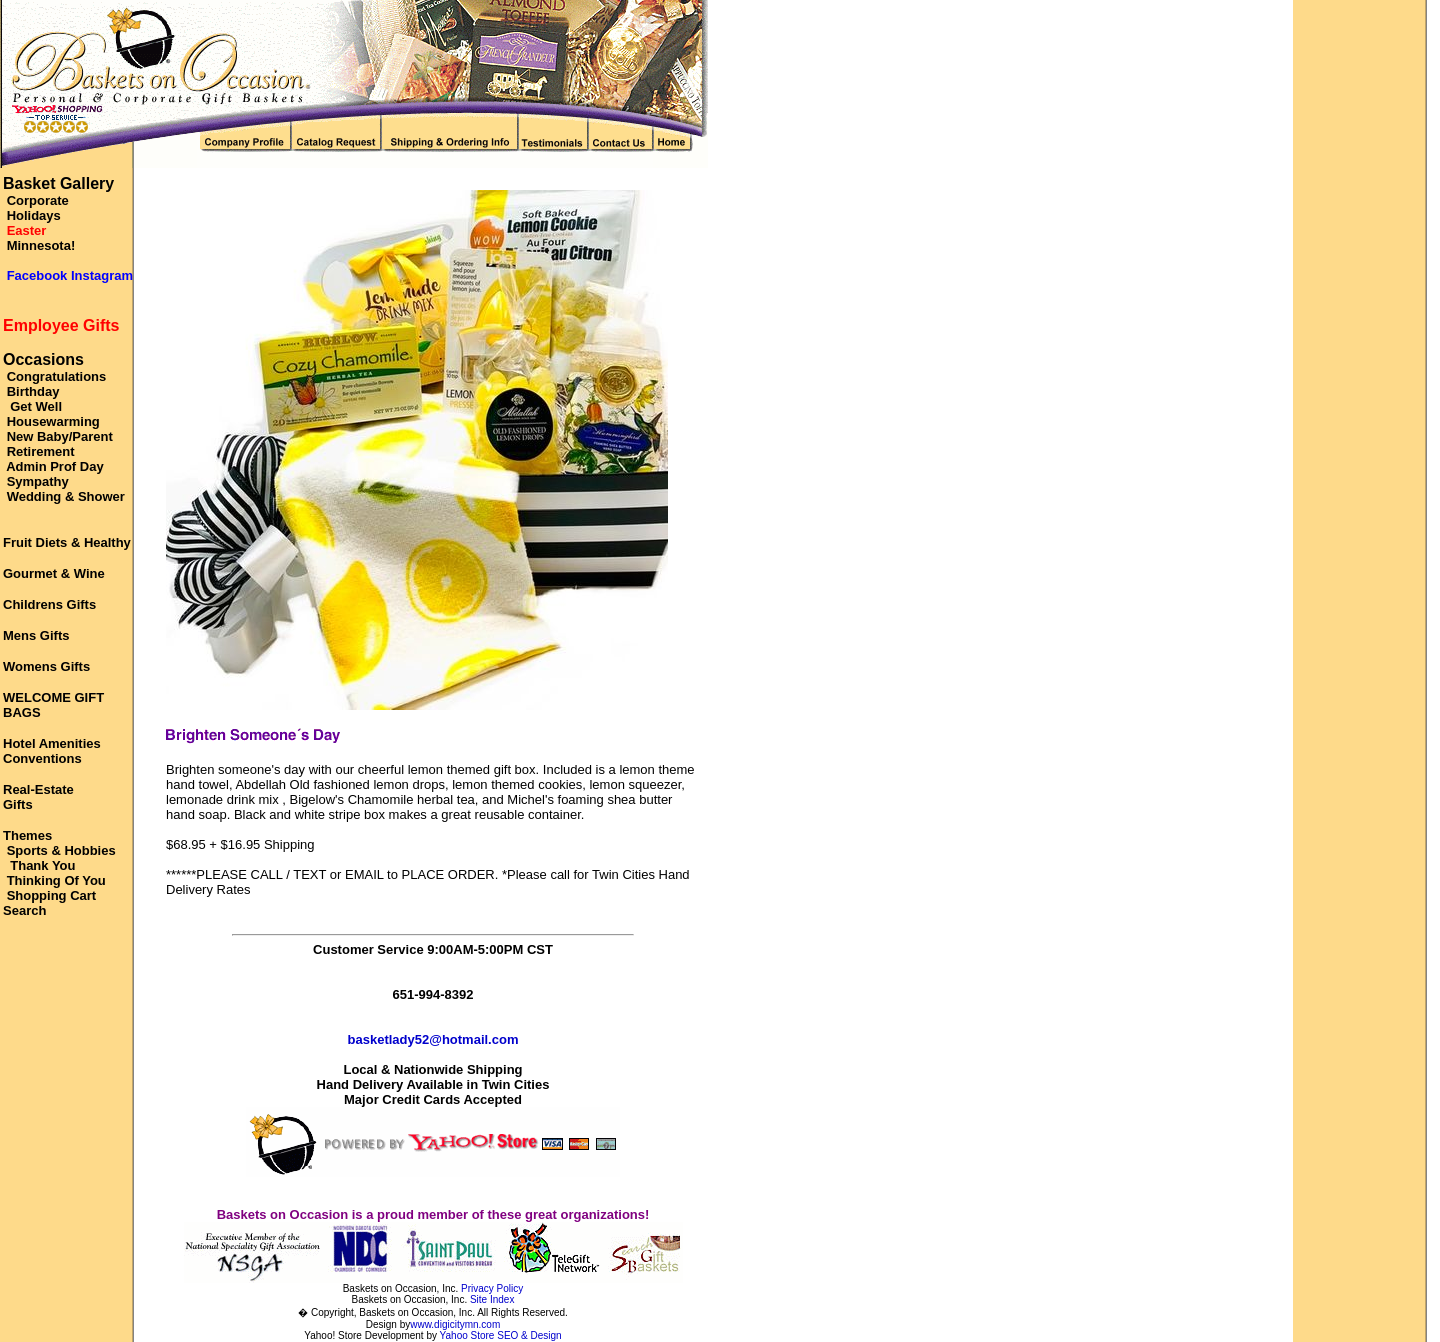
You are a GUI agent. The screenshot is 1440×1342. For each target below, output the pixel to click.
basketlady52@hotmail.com (433, 1039)
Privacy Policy (492, 1288)
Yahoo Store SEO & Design (501, 1335)
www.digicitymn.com (455, 1324)
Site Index (492, 1299)
